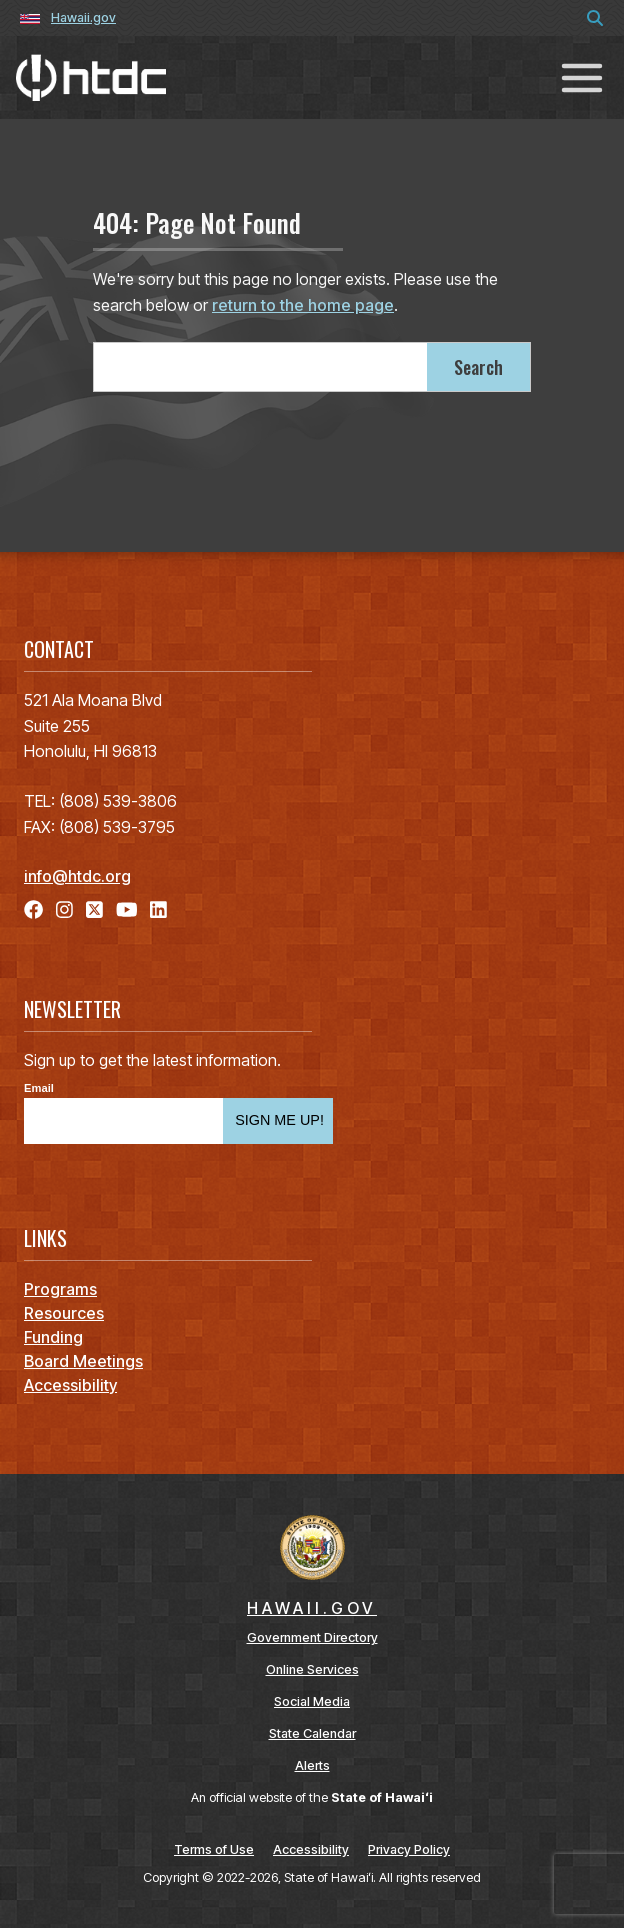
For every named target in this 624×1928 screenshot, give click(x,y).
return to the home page (303, 305)
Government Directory (312, 1637)
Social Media (312, 1701)
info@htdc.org (77, 876)
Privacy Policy (409, 1849)
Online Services (312, 1669)
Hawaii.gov (83, 17)
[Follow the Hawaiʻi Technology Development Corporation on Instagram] (64, 910)
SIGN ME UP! (279, 1120)
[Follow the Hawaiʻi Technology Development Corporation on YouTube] (127, 910)
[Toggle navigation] (582, 77)
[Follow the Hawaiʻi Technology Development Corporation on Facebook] (33, 910)
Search (478, 367)
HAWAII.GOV (312, 1608)
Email (39, 1088)
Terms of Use (214, 1849)
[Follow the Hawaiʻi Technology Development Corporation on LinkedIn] (158, 910)
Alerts (312, 1765)
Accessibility (311, 1849)
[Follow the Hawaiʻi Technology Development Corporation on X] (94, 910)
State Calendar (312, 1733)
